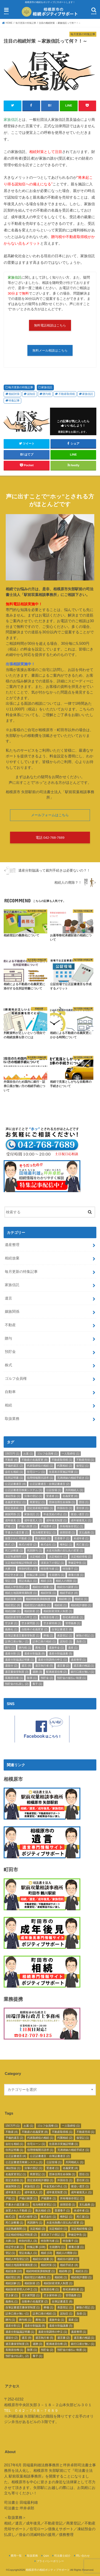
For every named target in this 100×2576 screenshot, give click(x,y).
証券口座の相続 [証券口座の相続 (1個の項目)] (44, 1641)
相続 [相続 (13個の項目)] (46, 1580)
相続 (8, 1405)
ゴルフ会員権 (16, 1378)
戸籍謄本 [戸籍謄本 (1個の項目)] (48, 1526)
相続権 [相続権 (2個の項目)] (65, 1599)
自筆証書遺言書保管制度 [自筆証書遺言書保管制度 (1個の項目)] (22, 1635)
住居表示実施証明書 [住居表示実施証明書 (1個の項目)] (63, 1471)
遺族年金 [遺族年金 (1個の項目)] (56, 1647)
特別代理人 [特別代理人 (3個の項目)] (28, 1568)
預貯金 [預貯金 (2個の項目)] (47, 1678)
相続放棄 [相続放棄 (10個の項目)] (13, 1599)
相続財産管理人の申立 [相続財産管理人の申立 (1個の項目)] (21, 1617)
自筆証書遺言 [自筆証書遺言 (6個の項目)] (62, 1629)
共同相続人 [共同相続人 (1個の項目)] (74, 1490)
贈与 (8, 1338)
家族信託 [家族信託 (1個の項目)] (31, 1514)
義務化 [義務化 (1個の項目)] (11, 1629)
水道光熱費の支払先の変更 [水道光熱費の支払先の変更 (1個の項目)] (64, 1550)
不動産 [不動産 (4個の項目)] (11, 1459)
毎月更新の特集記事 (20, 387)
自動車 (10, 1392)
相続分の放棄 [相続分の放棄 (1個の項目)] (42, 1587)
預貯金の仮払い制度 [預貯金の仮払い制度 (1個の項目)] (71, 1678)
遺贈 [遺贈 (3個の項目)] (37, 1671)
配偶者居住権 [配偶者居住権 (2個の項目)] (56, 1671)
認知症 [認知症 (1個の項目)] (66, 1641)
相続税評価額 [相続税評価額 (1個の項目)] (81, 1605)
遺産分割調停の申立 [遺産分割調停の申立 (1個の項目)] (52, 1659)
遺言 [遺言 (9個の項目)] (26, 1665)
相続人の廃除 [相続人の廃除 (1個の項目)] (66, 1580)
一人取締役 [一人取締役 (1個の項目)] (70, 1453)
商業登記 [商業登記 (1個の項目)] (37, 1502)
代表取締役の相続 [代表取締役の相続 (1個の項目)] (40, 1465)
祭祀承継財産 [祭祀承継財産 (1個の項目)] (73, 1617)
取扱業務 (12, 1418)
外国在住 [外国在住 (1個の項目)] (64, 1508)
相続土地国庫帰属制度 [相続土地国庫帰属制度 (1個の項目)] (21, 1593)
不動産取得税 (66, 394)
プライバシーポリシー (50, 2561)
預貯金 (10, 1351)
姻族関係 (12, 1311)
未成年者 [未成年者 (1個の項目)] (81, 1538)
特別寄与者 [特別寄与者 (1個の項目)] (49, 1568)
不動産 (10, 1325)
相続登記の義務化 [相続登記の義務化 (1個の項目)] (37, 1605)
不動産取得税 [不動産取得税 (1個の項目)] (62, 1459)
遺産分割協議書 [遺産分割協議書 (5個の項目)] (60, 1653)
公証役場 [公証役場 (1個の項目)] (53, 1490)
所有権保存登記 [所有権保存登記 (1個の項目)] (71, 1526)
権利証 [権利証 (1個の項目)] (66, 1544)
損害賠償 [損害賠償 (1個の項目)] (67, 1532)
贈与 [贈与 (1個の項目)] (10, 1647)
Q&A (46, 2555)
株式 (8, 1365)
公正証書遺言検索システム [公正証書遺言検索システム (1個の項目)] (23, 1490)
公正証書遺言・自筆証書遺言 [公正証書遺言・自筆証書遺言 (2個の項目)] (49, 1484)
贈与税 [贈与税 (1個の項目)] (25, 1647)
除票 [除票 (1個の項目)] (32, 1678)
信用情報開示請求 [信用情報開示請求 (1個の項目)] (40, 1477)
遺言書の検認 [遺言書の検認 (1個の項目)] (84, 1665)
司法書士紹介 (62, 2555)
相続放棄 (12, 1258)
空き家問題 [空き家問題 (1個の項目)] (30, 1623)
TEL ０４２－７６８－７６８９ (31, 2410)
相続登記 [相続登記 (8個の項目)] (12, 1605)
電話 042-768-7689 (50, 837)
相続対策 (14, 394)
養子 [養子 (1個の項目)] (37, 1683)
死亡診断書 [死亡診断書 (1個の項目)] (14, 1550)
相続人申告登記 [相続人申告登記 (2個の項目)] (16, 1587)
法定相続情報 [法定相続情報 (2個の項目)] (81, 1556)
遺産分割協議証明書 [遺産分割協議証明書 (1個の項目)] (19, 1659)
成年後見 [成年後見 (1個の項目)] (12, 1520)
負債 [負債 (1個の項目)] (81, 1641)
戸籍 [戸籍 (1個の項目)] (10, 1526)
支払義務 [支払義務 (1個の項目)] (86, 1532)
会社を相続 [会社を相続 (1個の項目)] (14, 1471)
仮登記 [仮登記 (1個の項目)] (82, 1465)
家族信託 (46, 387)
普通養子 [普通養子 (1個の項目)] (61, 1538)
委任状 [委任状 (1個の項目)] (82, 1508)
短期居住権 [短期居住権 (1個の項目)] (49, 1617)
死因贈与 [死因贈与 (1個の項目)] (34, 1550)
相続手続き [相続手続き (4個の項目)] (69, 1593)
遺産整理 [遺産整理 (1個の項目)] (78, 1659)
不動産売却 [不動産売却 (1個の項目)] (85, 1459)
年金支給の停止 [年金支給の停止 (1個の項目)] (55, 1514)
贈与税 (47, 394)
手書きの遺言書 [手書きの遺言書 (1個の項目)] (16, 1532)
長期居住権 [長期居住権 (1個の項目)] (14, 1678)
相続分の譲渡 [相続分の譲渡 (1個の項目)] (67, 1587)
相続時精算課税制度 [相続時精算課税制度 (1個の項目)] (40, 1599)
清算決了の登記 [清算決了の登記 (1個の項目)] (52, 1562)
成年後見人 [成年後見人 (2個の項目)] (33, 1520)
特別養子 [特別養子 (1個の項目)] (70, 1568)
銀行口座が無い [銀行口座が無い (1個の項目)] (82, 1671)
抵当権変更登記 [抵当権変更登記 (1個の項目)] (44, 1532)
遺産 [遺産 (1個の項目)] (73, 1647)
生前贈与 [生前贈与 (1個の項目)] (56, 1575)
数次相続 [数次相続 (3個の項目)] (42, 1538)
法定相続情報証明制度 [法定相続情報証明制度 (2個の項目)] (21, 1562)
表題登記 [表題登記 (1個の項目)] (64, 1635)
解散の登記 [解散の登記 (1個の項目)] (85, 1635)
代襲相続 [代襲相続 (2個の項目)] (64, 1465)
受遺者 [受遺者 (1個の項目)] (52, 1496)
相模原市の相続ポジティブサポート (48, 2569)
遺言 (8, 1298)
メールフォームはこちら (50, 815)
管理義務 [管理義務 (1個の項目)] (72, 1623)
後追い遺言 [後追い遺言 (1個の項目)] (80, 1514)
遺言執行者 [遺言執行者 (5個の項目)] (44, 1665)
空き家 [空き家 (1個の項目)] (11, 1623)
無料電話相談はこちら (50, 325)
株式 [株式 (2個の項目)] (10, 1544)
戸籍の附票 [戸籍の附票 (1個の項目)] (28, 1526)
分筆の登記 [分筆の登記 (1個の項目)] (33, 1496)
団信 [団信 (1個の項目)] (84, 1502)
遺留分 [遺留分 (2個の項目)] (11, 1665)
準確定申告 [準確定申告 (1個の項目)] (77, 1562)
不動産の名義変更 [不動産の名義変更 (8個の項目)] (34, 1459)
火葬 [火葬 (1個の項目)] (10, 1568)
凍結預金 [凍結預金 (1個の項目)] (12, 1496)
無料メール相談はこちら (50, 350)
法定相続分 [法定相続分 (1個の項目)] (58, 1556)
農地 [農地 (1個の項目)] (40, 1647)
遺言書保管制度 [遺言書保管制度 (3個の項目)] (16, 1671)
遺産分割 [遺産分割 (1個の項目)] (12, 1653)
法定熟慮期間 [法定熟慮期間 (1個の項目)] (15, 1556)
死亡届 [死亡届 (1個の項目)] (82, 1544)
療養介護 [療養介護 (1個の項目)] (75, 1575)
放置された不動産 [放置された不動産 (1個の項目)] (18, 1538)
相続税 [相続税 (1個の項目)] (60, 1605)
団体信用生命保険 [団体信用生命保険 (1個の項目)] (62, 1502)
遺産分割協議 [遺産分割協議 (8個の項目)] (34, 1653)
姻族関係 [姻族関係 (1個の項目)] (12, 1514)
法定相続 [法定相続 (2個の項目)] (37, 1556)
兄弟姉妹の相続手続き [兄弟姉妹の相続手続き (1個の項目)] (73, 1477)
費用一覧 (16, 2555)
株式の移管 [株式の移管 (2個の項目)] (28, 1544)
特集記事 (14, 400)
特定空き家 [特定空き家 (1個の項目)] (14, 1575)
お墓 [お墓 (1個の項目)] (28, 1453)
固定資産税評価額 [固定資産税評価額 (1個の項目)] (40, 1508)
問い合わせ (83, 2555)
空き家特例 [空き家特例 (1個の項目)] (52, 1623)
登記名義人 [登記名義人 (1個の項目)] (28, 1580)
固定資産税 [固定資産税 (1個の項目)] (14, 1508)
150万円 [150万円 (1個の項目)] (12, 1453)
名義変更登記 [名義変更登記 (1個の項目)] (15, 1502)
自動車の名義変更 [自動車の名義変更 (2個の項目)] (34, 1629)
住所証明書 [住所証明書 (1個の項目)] (14, 1477)
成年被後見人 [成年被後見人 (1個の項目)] (81, 1520)
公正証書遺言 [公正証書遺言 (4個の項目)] (15, 1484)
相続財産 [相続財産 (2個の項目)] (31, 1611)
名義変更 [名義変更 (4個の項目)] (70, 1496)
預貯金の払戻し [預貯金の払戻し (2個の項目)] (16, 1683)
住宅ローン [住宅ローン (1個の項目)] (36, 1471)
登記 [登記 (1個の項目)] (10, 1580)
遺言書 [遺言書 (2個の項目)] (63, 1665)
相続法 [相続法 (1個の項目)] (81, 1599)
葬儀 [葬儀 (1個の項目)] (48, 1635)
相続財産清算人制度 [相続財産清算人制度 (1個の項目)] (57, 1611)
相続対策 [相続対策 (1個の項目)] (48, 1593)
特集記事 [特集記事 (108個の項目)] (36, 1575)
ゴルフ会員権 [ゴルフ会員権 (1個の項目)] (47, 1453)
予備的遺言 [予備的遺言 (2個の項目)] (14, 1465)
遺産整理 (12, 1245)
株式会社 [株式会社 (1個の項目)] (48, 1544)
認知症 (31, 394)
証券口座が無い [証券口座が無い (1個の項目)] (16, 1641)
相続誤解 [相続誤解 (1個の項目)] (12, 1611)
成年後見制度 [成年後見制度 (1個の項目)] (56, 1520)
